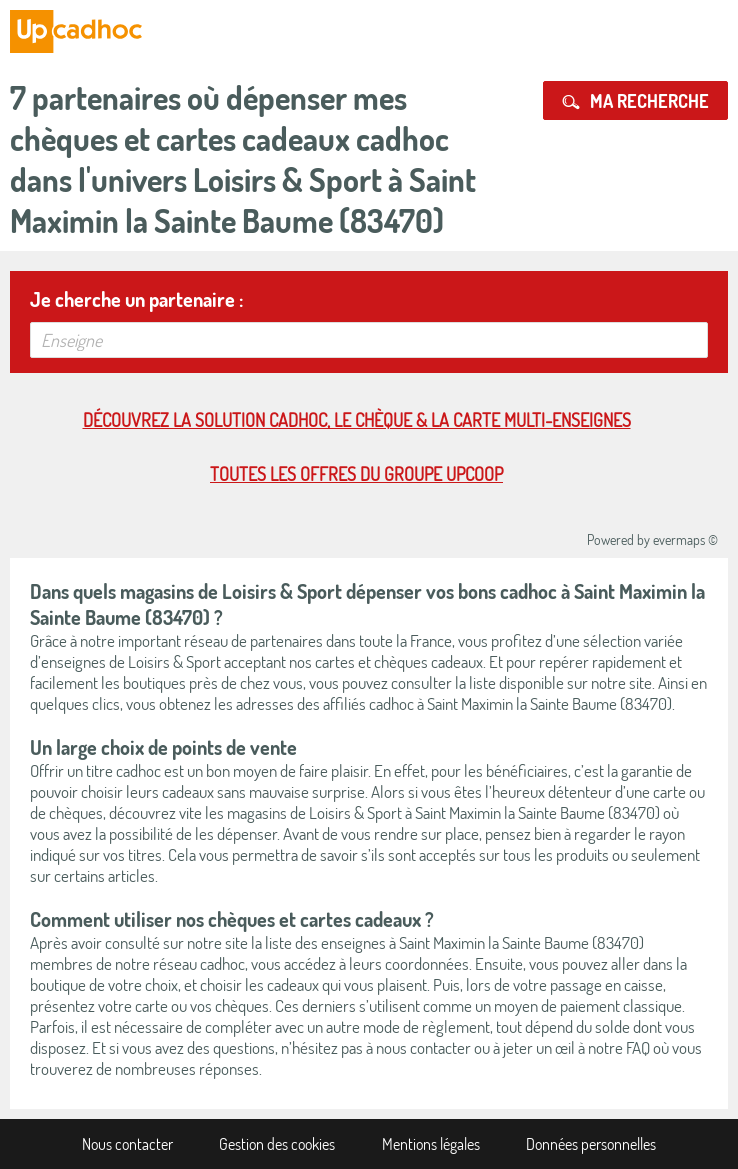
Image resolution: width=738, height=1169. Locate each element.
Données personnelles (591, 1144)
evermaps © (685, 539)
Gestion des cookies (277, 1144)
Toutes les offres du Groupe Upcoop (356, 474)
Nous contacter (127, 1144)
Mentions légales (431, 1144)
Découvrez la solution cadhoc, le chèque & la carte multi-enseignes (357, 420)
